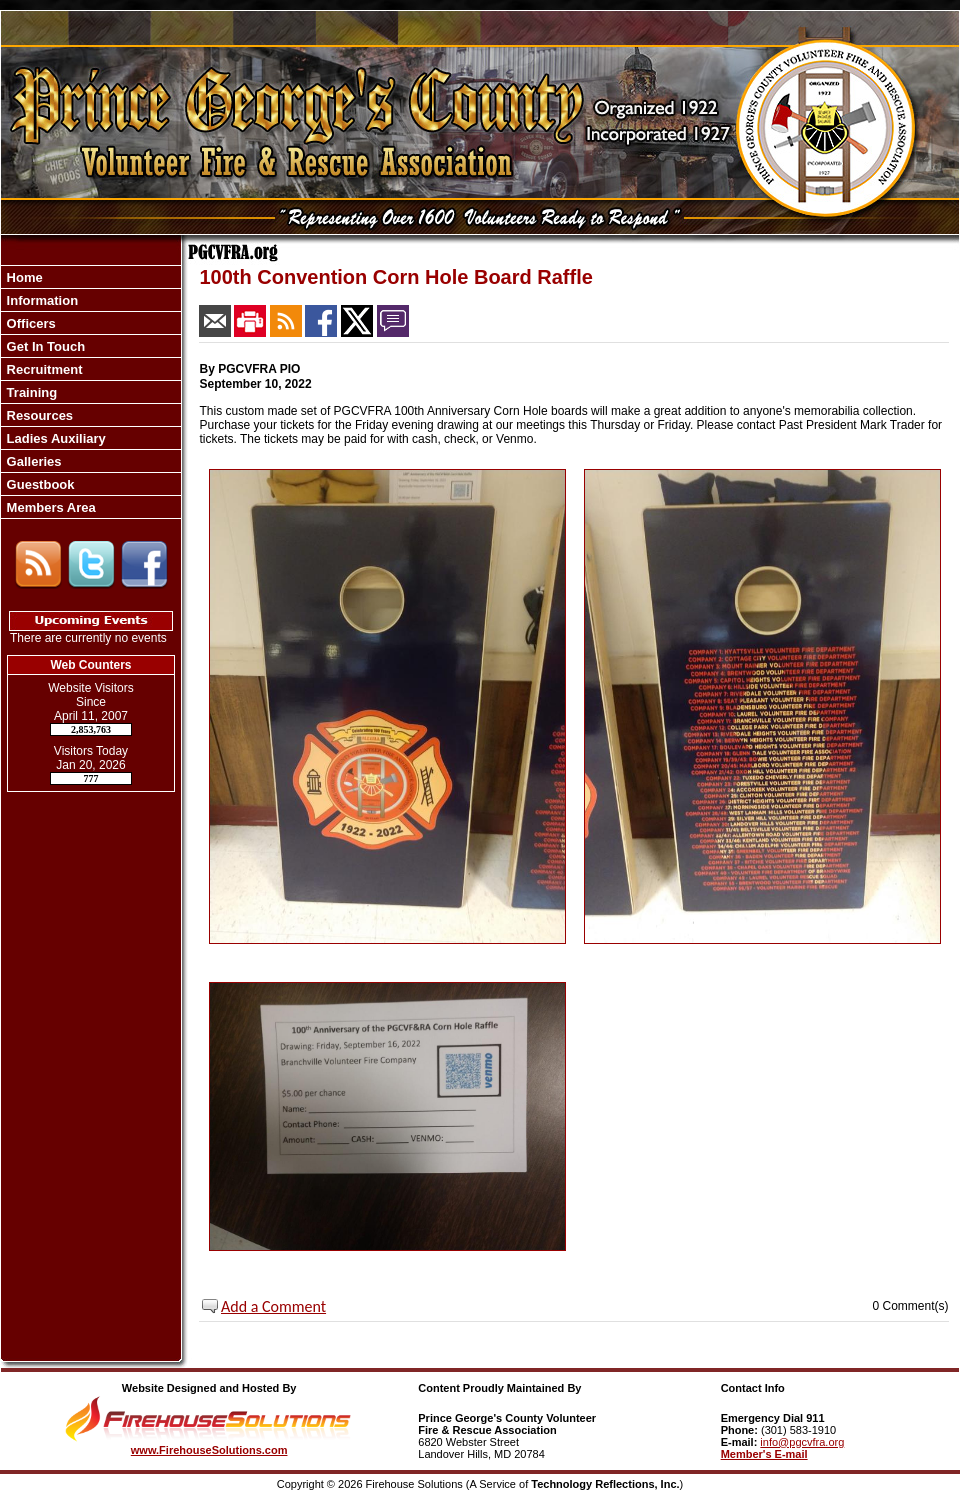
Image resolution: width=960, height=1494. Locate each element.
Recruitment (42, 369)
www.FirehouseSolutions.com (209, 1450)
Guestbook (39, 484)
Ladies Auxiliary (54, 438)
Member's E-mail (764, 1454)
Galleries (32, 461)
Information (40, 300)
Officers (29, 323)
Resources (38, 415)
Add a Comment (273, 1306)
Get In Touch (44, 346)
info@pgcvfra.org (802, 1442)
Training (30, 392)
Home (23, 277)
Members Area (49, 507)
